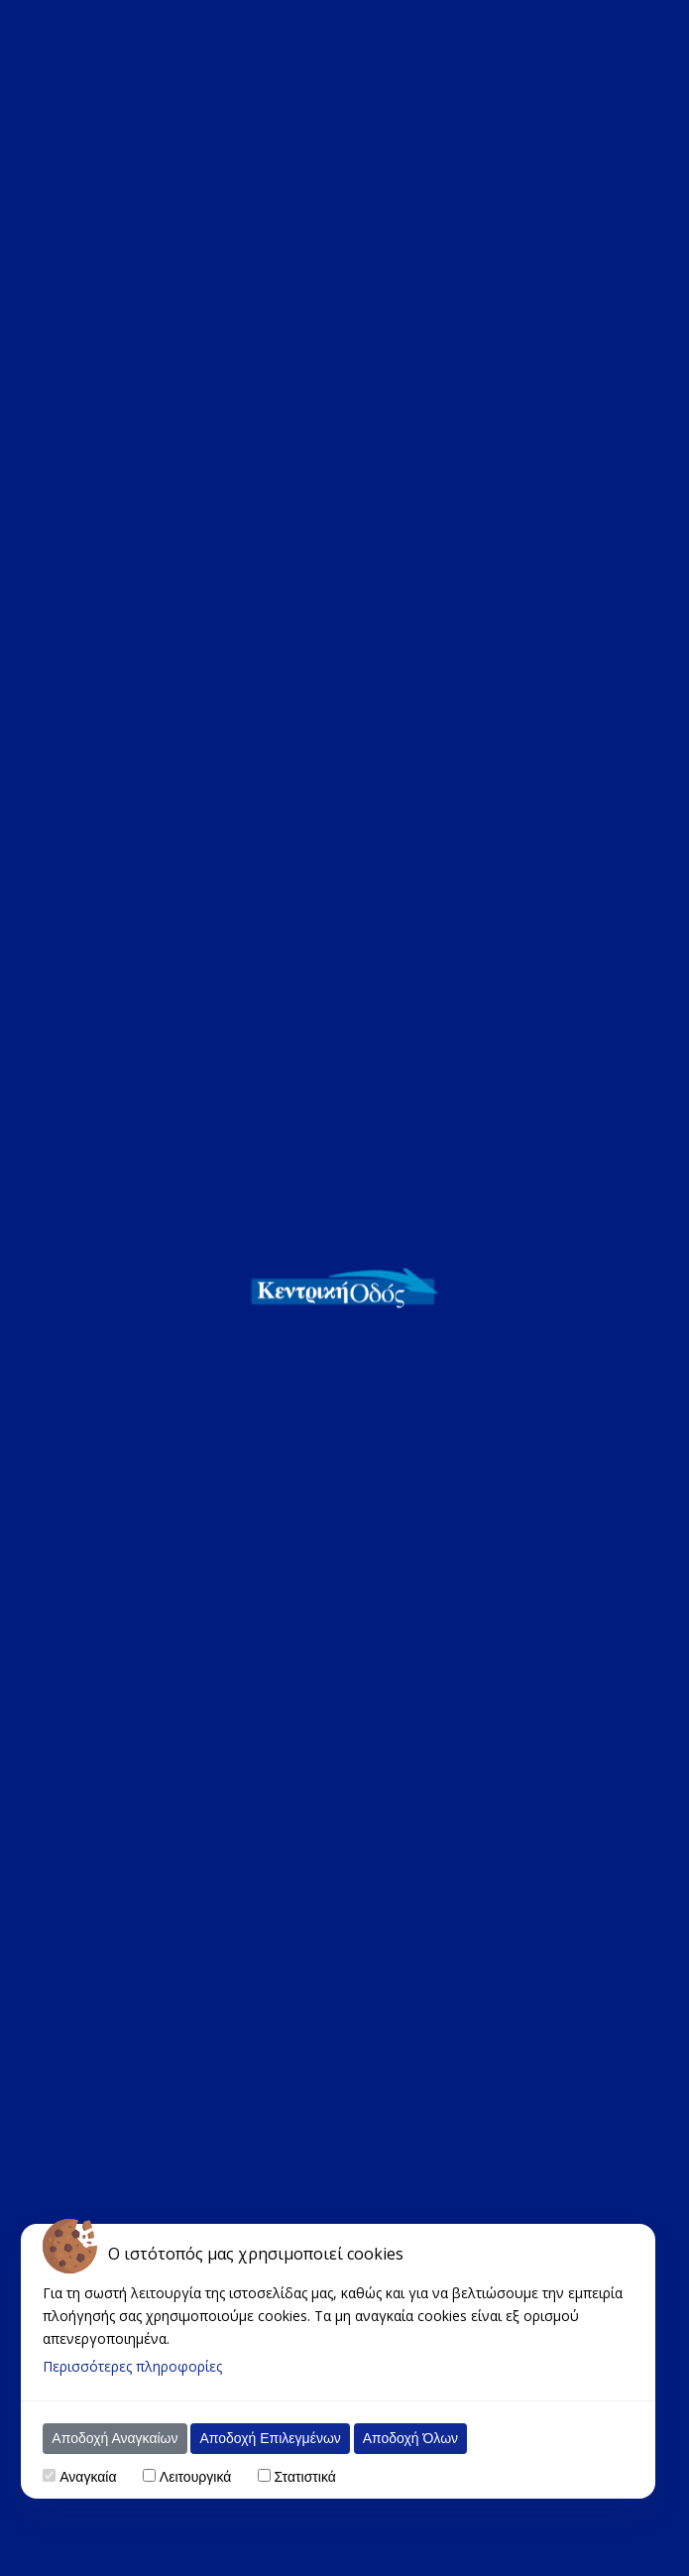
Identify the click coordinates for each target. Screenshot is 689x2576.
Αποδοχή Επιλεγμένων (269, 2438)
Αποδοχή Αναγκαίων (114, 2438)
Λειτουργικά (195, 2477)
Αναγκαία (87, 2477)
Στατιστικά (305, 2477)
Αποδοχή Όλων (410, 2438)
